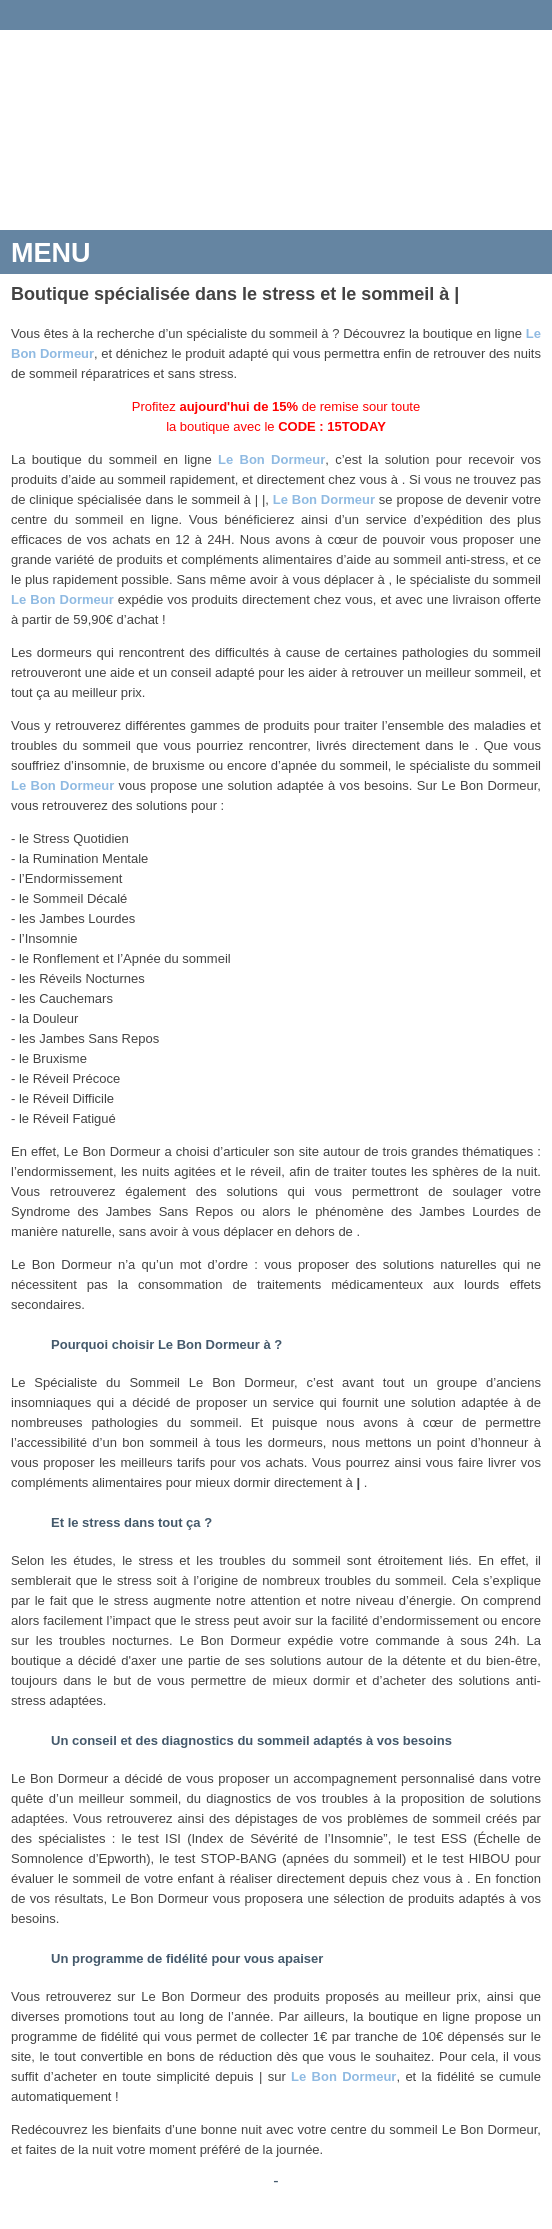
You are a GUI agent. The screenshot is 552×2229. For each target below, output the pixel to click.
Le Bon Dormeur (271, 459)
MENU (51, 253)
